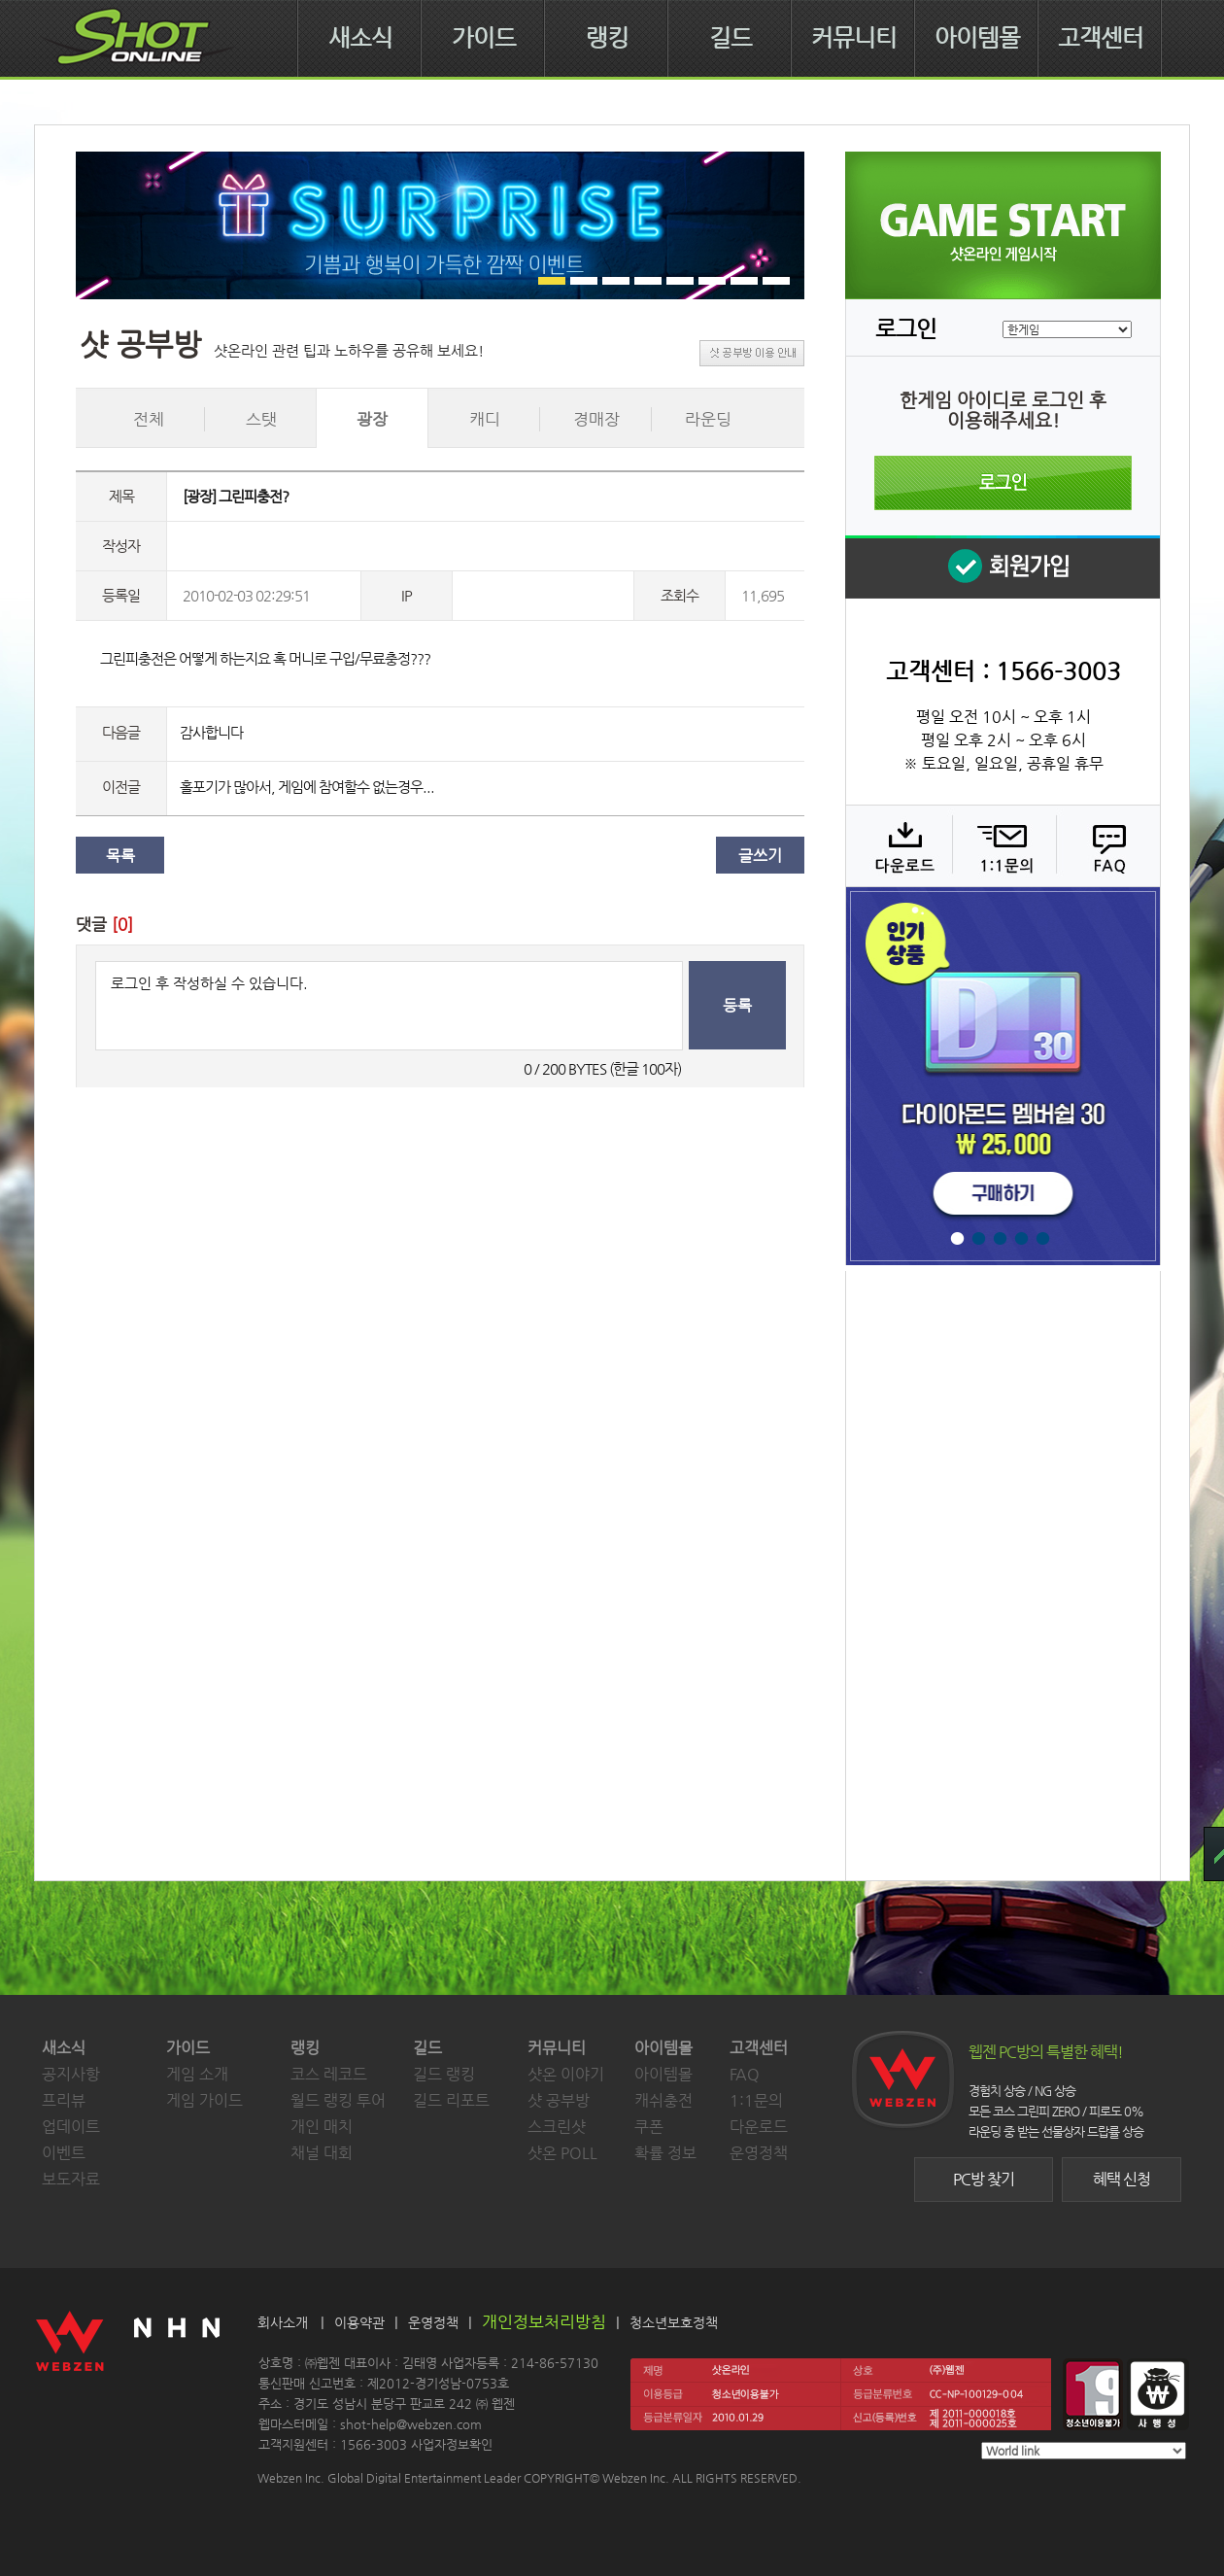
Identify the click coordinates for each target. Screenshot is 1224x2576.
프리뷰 (63, 2100)
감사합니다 (211, 732)
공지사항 (71, 2074)
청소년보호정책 (673, 2322)
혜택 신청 (1121, 2179)
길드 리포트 (451, 2100)
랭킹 (607, 38)
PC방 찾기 (983, 2179)
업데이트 (71, 2126)
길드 (730, 38)
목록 (120, 855)
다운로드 (898, 845)
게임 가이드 (204, 2100)
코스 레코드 (328, 2074)
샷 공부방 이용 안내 (751, 353)
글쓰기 (760, 855)
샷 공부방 (558, 2100)
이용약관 (359, 2322)
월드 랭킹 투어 (338, 2100)
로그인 (1003, 483)
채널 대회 (321, 2153)
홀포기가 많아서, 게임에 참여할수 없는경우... (307, 786)
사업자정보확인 (452, 2444)
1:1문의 (756, 2100)
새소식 (360, 38)
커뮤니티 (854, 38)
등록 (737, 1005)
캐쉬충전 (663, 2100)
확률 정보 (665, 2153)
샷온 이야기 (565, 2074)
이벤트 (63, 2153)
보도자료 (71, 2179)
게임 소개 (197, 2074)
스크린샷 (556, 2126)
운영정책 (759, 2153)
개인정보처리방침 (544, 2321)
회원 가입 (1002, 567)
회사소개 (282, 2322)
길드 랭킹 (444, 2074)
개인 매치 (321, 2126)
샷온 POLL (562, 2153)
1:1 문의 (1002, 845)
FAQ (1106, 845)
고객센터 (1100, 38)
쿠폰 (648, 2126)
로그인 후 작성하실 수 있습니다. (389, 1005)
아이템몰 (977, 38)
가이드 (484, 38)
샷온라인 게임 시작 (1003, 225)
